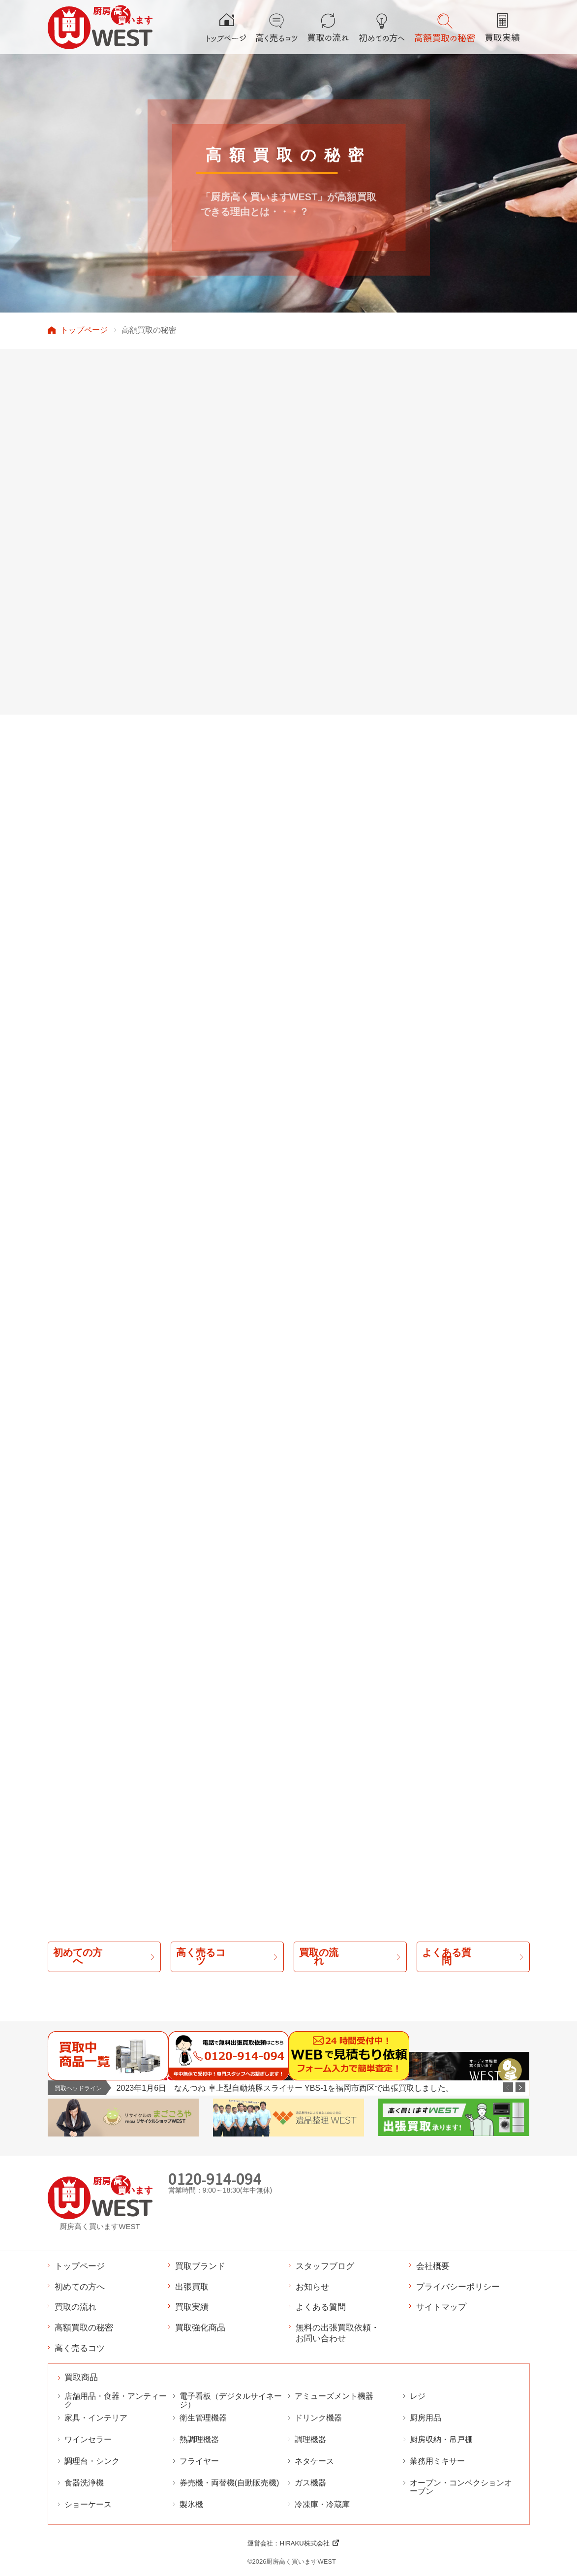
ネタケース (314, 2461)
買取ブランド (200, 2266)
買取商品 (81, 2378)
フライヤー (199, 2461)
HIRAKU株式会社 (304, 2543)
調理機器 (310, 2439)
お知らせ (312, 2287)
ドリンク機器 (318, 2418)
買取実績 (192, 2307)
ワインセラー (88, 2439)
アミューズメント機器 (334, 2396)
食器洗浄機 (84, 2483)
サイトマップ (441, 2307)
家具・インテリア (95, 2418)
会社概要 (433, 2266)
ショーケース (88, 2504)
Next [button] (520, 2087)
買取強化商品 (200, 2327)
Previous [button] (508, 2087)
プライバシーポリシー (458, 2287)
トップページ (84, 329)
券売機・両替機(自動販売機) (229, 2483)
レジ (417, 2396)
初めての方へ (80, 2287)
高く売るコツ (80, 2348)
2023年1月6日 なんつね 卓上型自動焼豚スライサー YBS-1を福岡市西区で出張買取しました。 (285, 2087)
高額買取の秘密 (84, 2327)
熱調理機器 (199, 2439)
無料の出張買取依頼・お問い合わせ (337, 2333)
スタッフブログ (325, 2266)
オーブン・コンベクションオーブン (461, 2487)
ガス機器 (310, 2483)
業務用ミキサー (437, 2461)
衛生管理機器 (203, 2418)
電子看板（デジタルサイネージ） (231, 2400)
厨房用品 (425, 2418)
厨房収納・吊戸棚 (441, 2439)
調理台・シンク (92, 2461)
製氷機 (191, 2504)
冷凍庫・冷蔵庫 (322, 2504)
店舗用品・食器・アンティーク (115, 2400)
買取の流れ (75, 2307)
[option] (323, 2088)
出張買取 (192, 2287)
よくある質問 (321, 2307)
